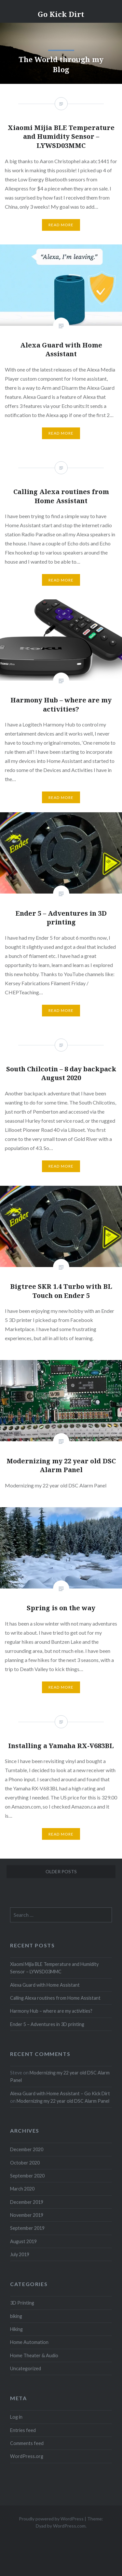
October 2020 (25, 2162)
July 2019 (19, 2254)
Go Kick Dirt (61, 14)
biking (16, 2316)
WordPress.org (26, 2456)
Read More (61, 433)
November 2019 (26, 2215)
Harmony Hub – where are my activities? (51, 2011)
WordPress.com (69, 2526)
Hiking (16, 2329)
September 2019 (27, 2228)
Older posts (61, 1871)
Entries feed (23, 2430)
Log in (16, 2417)
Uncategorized (25, 2368)
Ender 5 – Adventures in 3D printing (47, 2024)
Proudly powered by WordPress (51, 2518)
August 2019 (23, 2241)
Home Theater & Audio (34, 2355)
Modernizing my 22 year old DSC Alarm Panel (63, 2101)
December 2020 (26, 2149)
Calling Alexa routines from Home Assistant (55, 1998)
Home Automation (29, 2342)
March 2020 (22, 2188)
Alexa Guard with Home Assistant (45, 1985)
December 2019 (26, 2202)
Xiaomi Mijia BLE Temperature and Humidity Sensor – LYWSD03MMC (54, 1967)
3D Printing (22, 2303)
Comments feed (27, 2443)
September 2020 (27, 2175)
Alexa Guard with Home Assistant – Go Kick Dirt (60, 2093)
